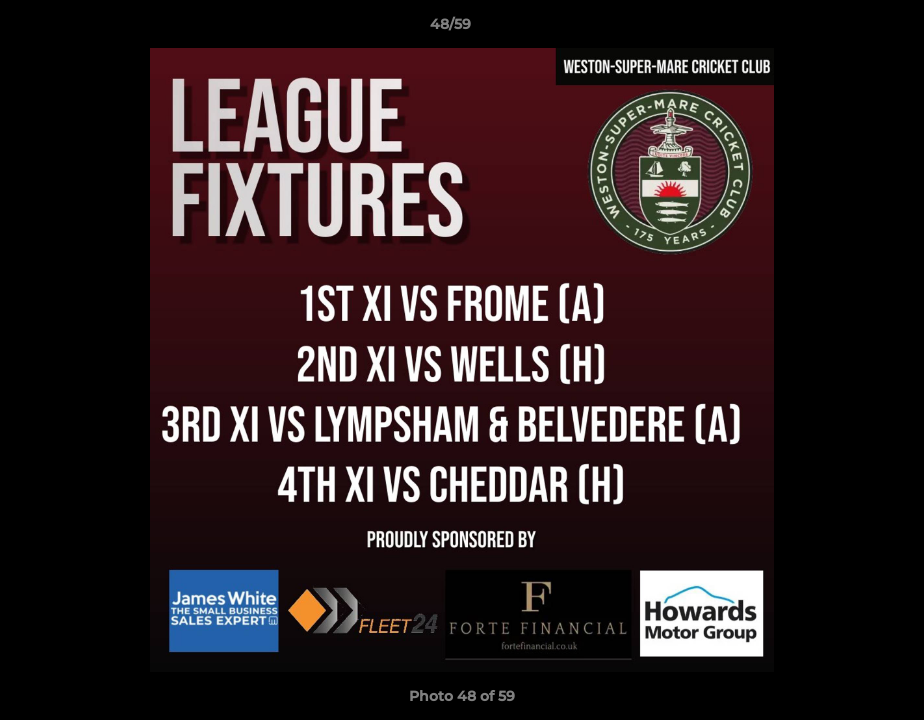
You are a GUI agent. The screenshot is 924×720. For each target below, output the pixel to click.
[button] (840, 29)
